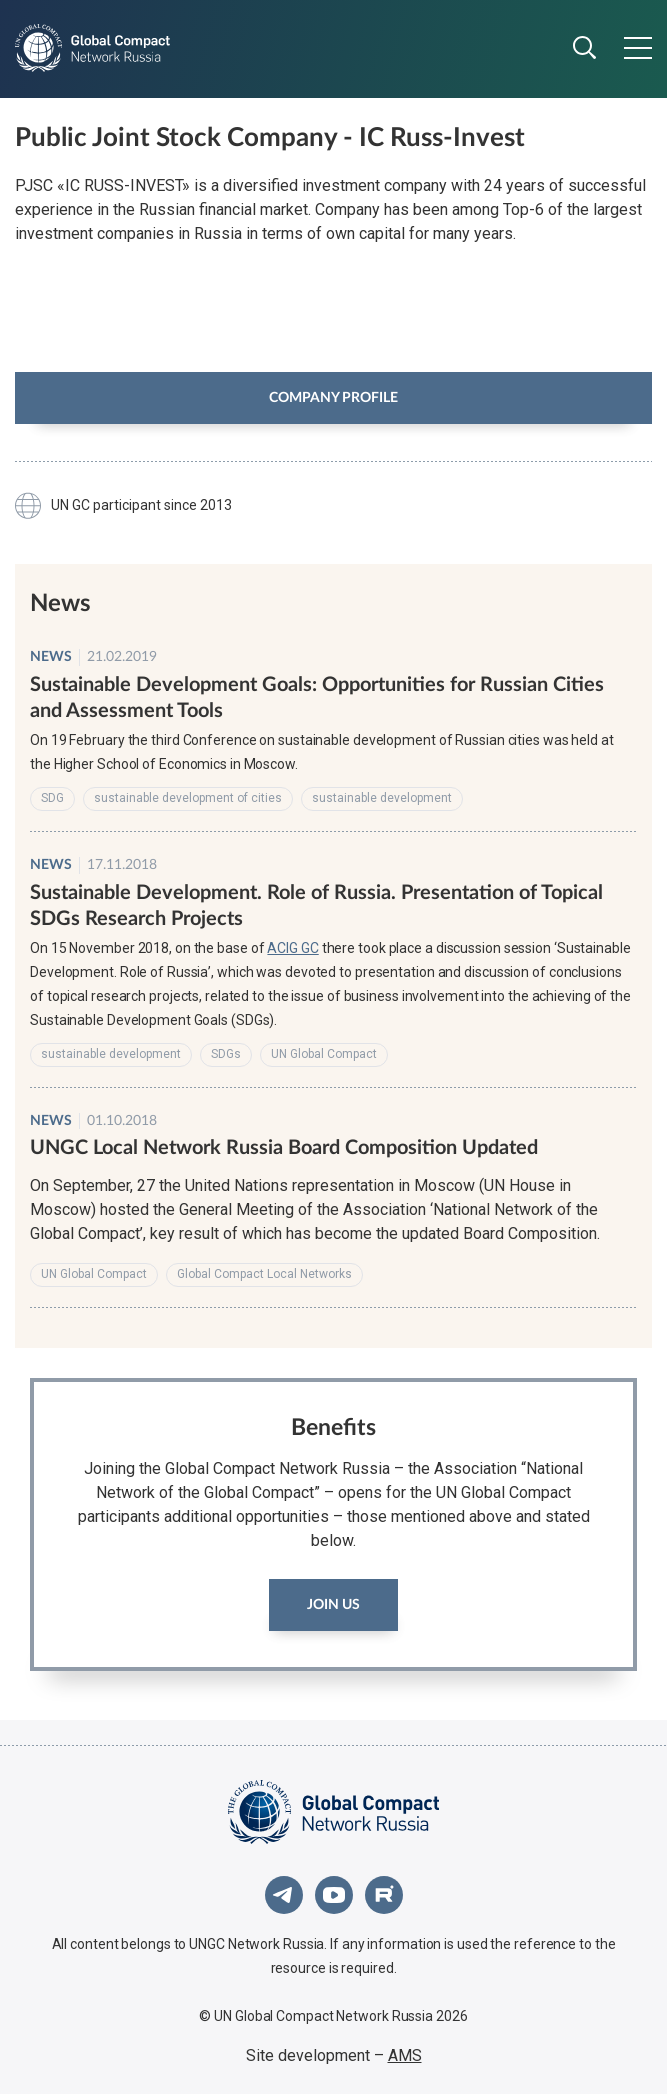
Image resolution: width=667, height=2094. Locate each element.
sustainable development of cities (188, 798)
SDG (52, 798)
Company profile (333, 398)
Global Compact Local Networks (264, 1274)
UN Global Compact (324, 1054)
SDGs (226, 1054)
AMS (405, 2055)
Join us (333, 1605)
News (51, 657)
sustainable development (382, 798)
